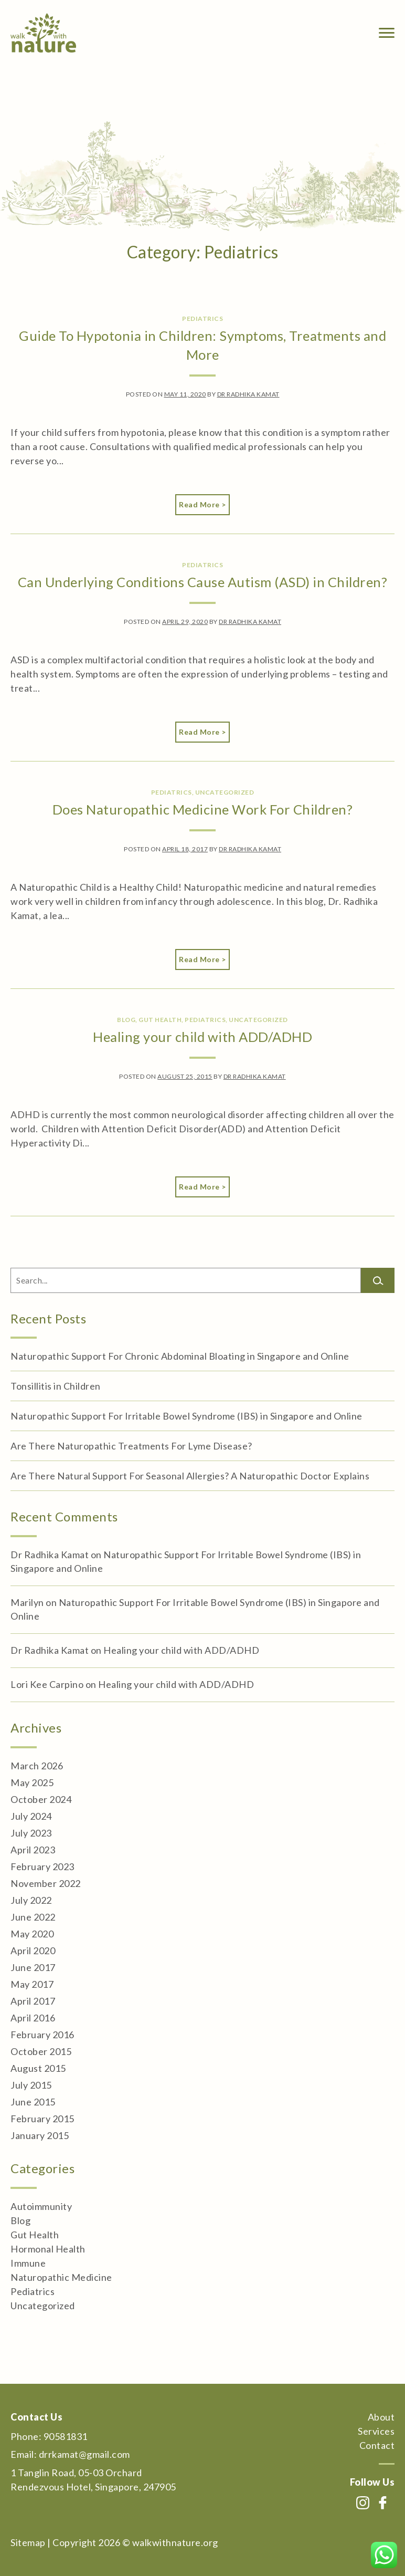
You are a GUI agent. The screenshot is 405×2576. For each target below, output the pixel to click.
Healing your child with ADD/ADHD (202, 1037)
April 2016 (32, 2018)
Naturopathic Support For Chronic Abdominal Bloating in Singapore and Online (179, 1356)
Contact (377, 2445)
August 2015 (38, 2068)
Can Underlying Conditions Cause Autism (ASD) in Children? (203, 582)
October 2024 (40, 1799)
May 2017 (32, 1984)
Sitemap (28, 2542)
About (381, 2417)
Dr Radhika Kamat (248, 394)
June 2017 (33, 1967)
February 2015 (42, 2118)
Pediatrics (202, 318)
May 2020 (32, 1933)
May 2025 (32, 1782)
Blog (126, 1020)
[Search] (378, 1280)
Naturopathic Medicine (61, 2277)
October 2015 (40, 2051)
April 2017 (32, 2001)
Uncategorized (224, 792)
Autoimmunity (41, 2206)
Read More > (204, 503)
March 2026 (36, 1765)
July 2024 (31, 1816)
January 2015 (39, 2135)
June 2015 (33, 2102)
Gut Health (160, 1020)
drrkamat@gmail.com (84, 2454)
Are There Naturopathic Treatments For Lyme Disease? (131, 1446)
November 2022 (45, 1883)
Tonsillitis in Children (55, 1386)
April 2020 (32, 1950)
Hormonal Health (48, 2249)
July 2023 (31, 1833)
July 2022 (31, 1900)
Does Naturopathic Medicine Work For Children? (202, 809)
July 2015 (31, 2085)
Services (376, 2431)
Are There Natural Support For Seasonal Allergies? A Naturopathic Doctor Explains (189, 1476)
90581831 (66, 2436)
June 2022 (33, 1917)
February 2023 (42, 1866)
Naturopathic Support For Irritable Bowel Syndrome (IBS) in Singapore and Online (186, 1416)
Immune (28, 2263)
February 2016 (42, 2034)
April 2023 (32, 1849)
